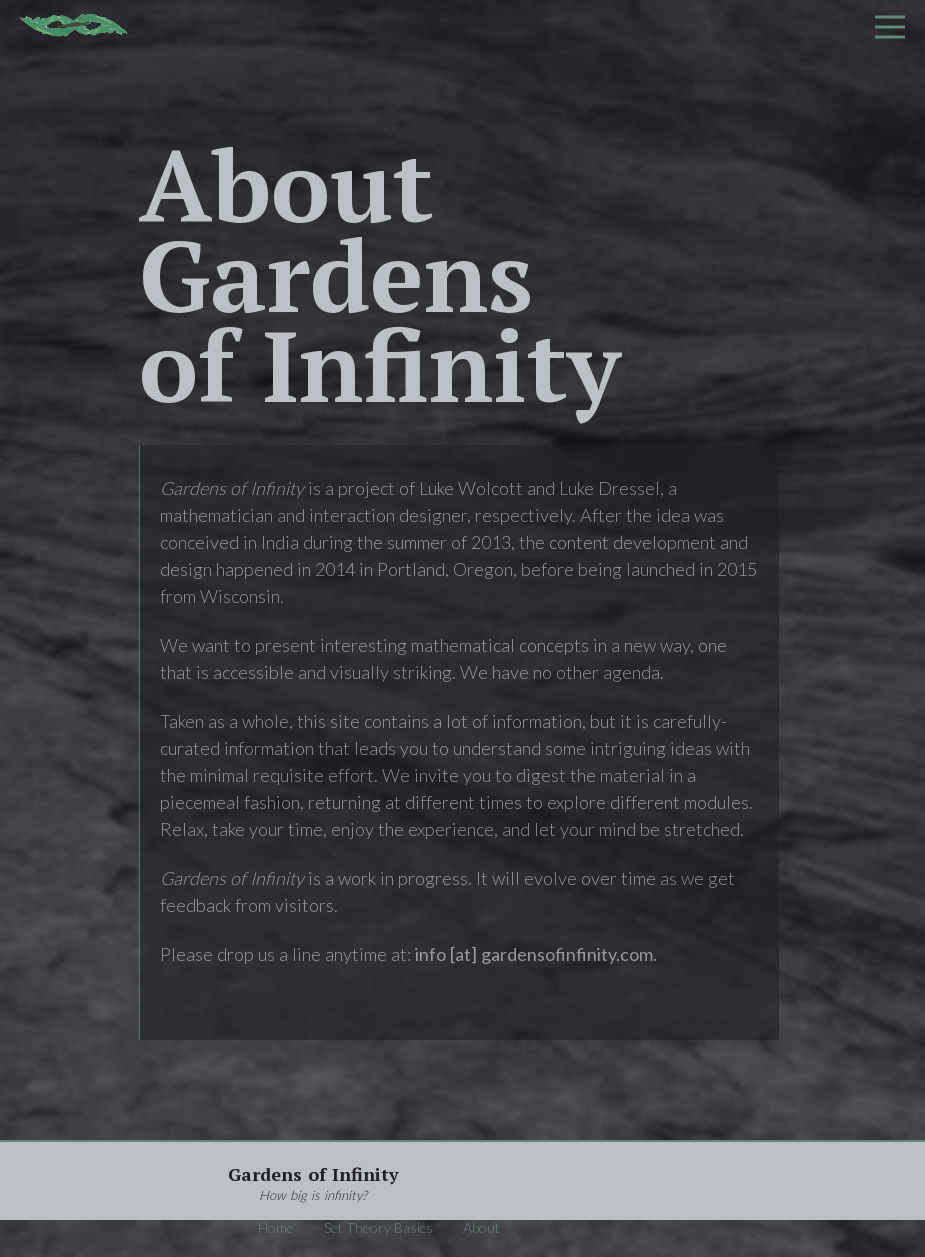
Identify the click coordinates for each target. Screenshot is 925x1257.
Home (276, 1227)
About (481, 1227)
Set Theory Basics (378, 1227)
